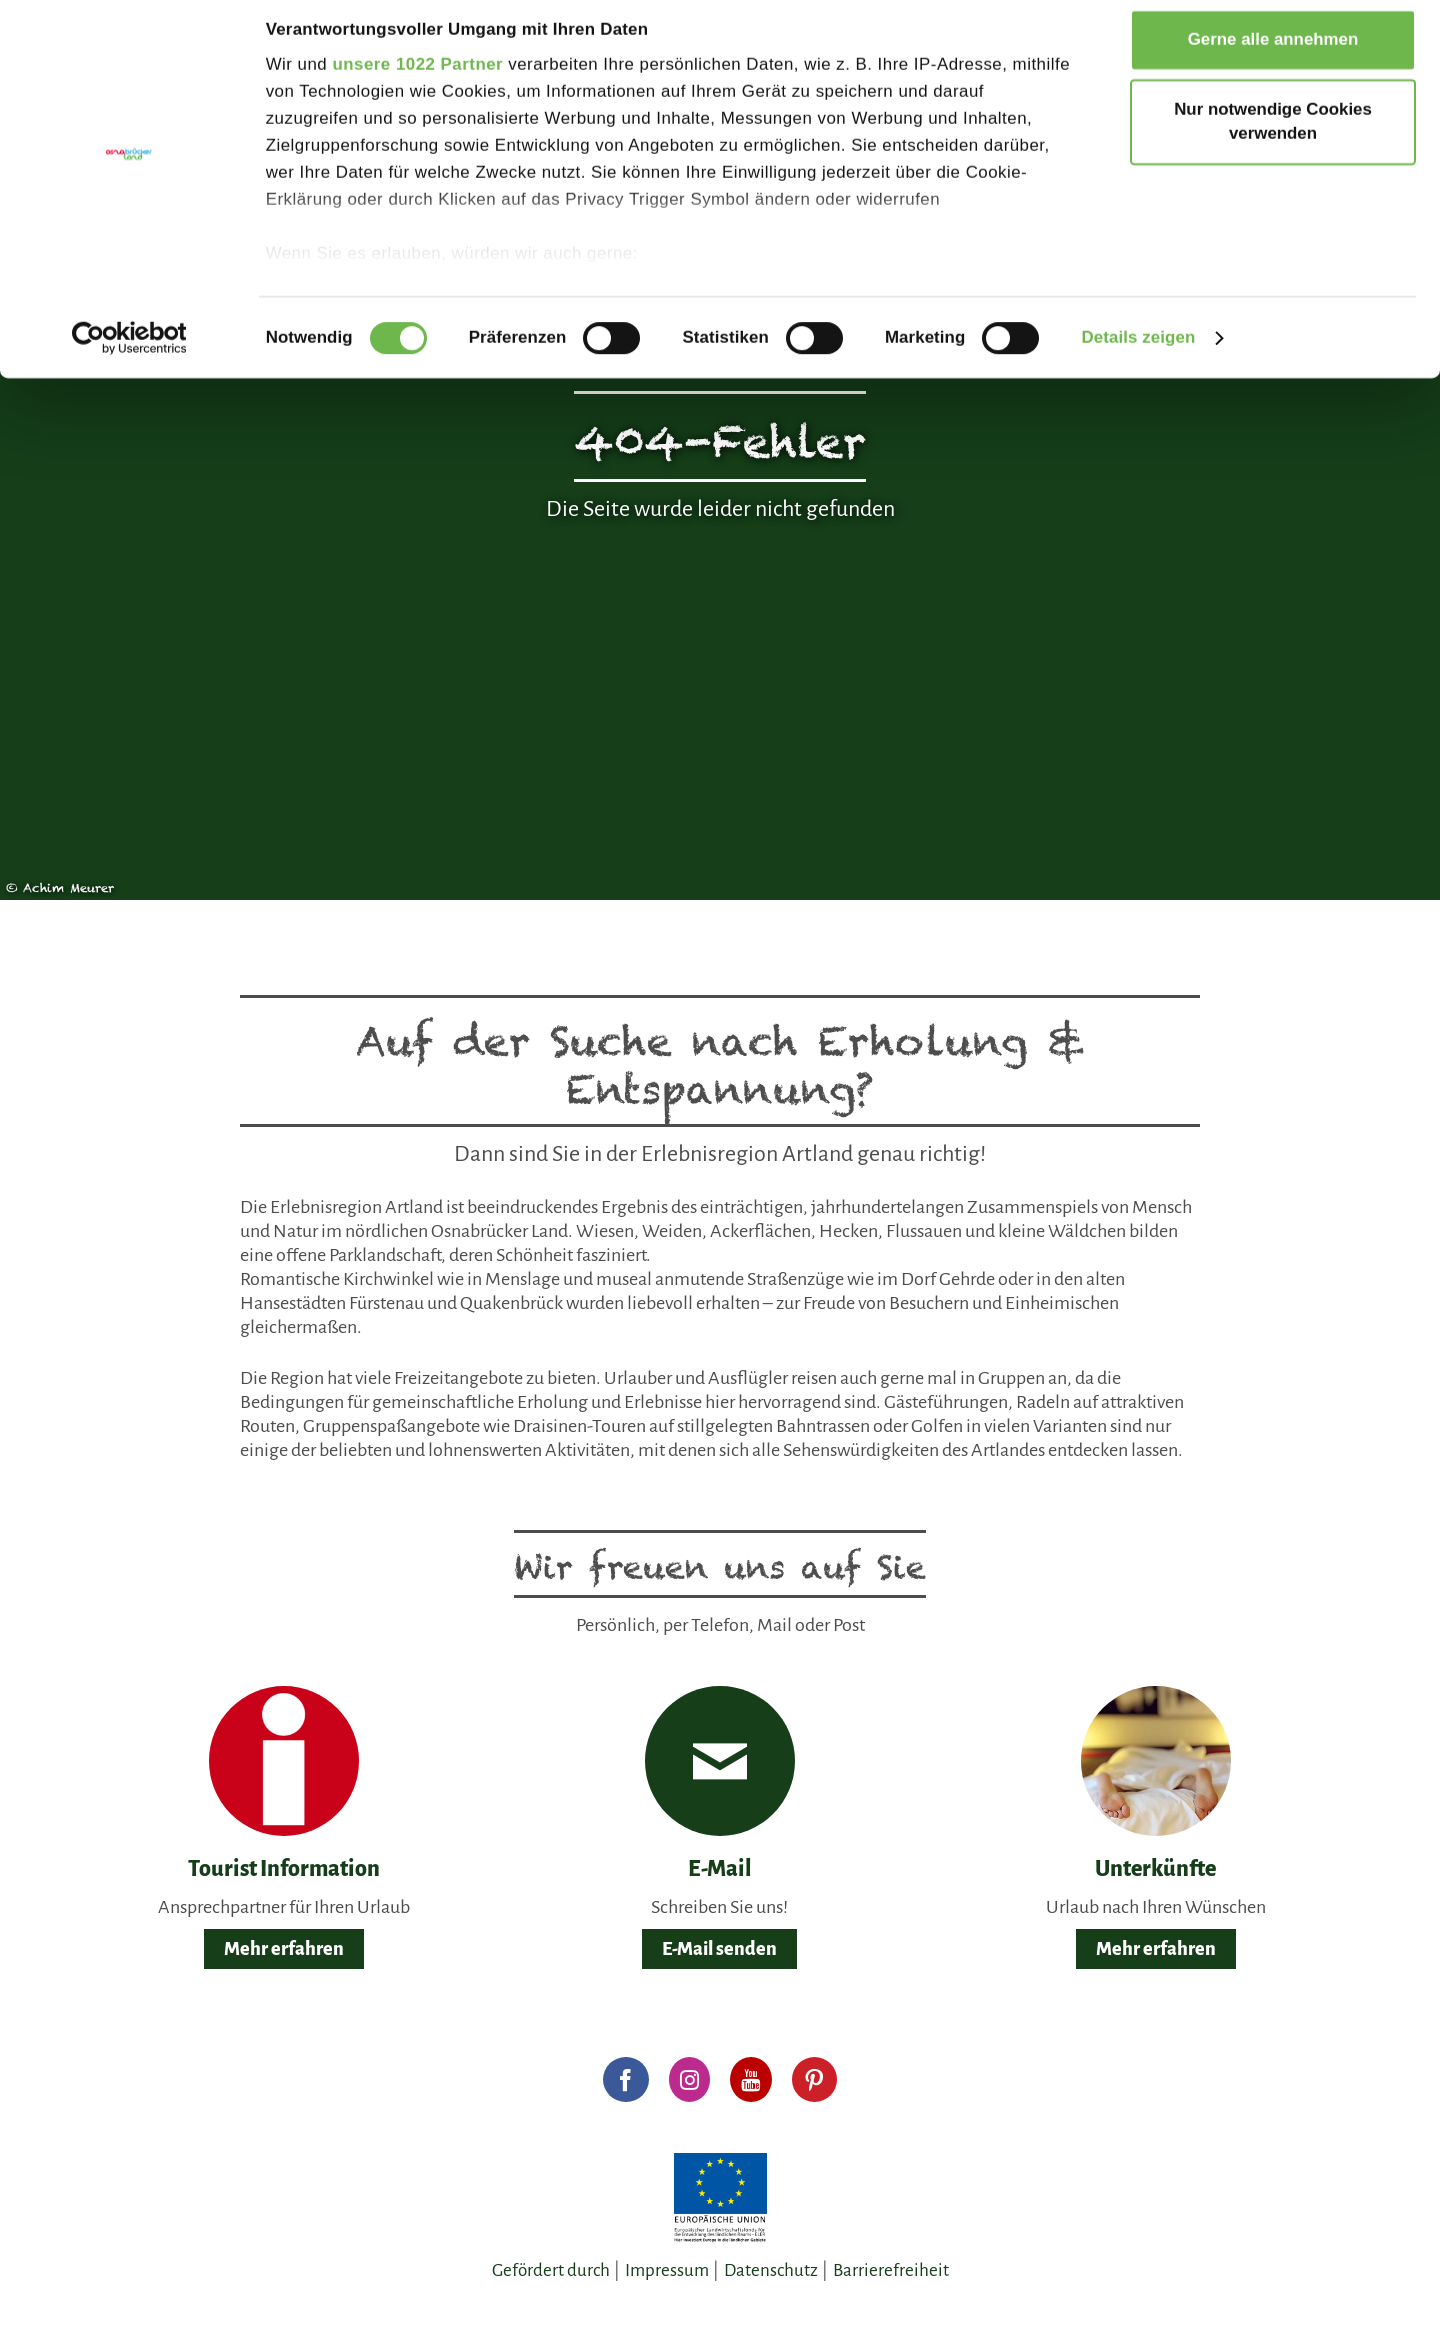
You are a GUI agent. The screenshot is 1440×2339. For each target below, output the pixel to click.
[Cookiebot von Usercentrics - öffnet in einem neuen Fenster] (129, 352)
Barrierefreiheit (891, 2270)
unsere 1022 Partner (417, 79)
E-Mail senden (719, 1949)
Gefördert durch (551, 2270)
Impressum (667, 2270)
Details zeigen (1138, 351)
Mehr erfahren (284, 1949)
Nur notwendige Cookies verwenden (1273, 136)
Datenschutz (771, 2270)
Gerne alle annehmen (1273, 54)
